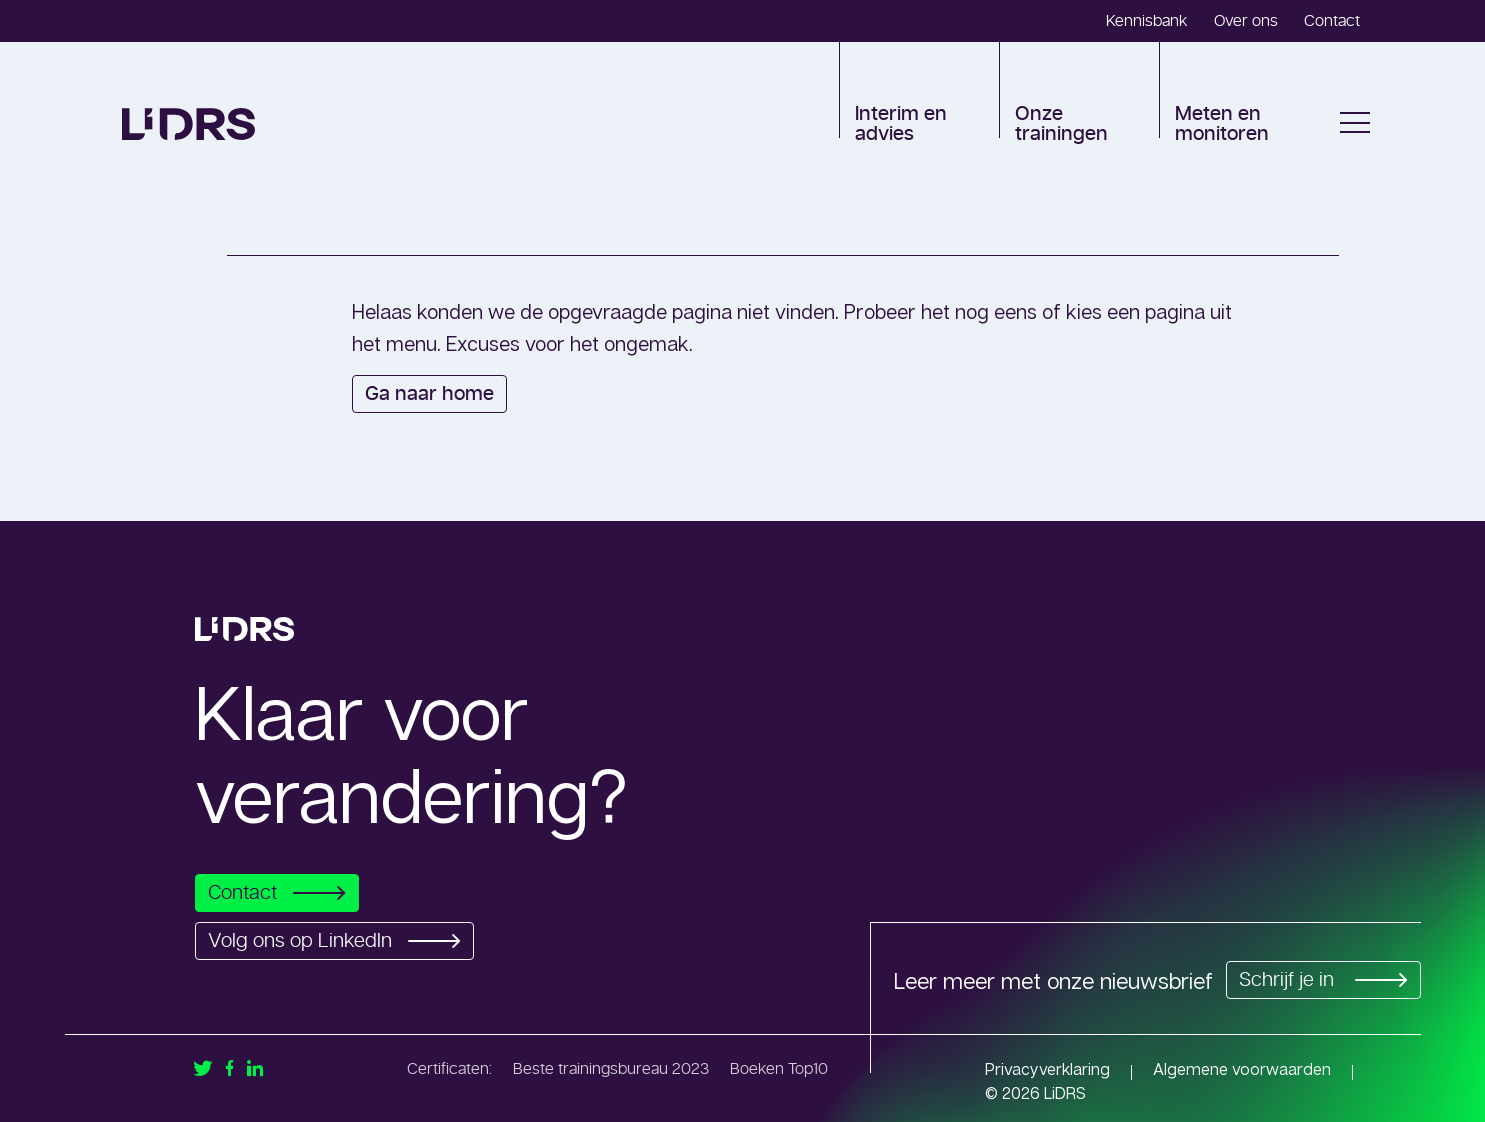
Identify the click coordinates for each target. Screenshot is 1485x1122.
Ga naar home (429, 394)
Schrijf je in (1320, 980)
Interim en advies (901, 124)
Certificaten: (449, 1069)
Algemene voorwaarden (1242, 1069)
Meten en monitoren (1222, 124)
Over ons (1246, 21)
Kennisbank (1147, 21)
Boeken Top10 (779, 1069)
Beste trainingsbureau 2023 (611, 1069)
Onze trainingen (1061, 124)
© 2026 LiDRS (1035, 1093)
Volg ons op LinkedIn (340, 941)
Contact (1332, 21)
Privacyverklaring (1047, 1069)
